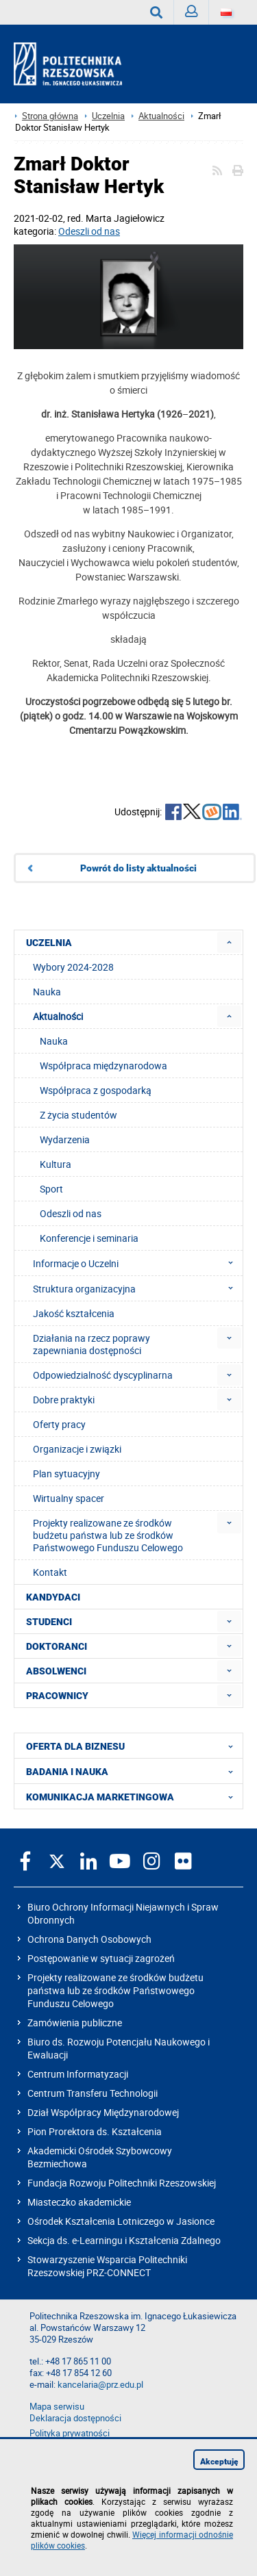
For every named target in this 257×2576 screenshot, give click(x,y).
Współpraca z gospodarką (95, 1090)
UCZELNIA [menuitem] (49, 942)
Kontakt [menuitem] (50, 1572)
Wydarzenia (65, 1139)
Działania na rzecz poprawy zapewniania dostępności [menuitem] (91, 1344)
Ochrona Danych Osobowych (89, 1939)
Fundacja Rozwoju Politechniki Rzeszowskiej (121, 2182)
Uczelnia (108, 116)
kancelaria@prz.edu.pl (100, 2384)
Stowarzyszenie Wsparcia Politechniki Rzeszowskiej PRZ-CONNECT (107, 2266)
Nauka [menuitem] (47, 991)
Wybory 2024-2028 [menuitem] (73, 966)
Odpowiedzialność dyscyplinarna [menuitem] (103, 1374)
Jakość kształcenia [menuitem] (73, 1313)
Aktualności (161, 116)
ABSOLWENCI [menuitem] (56, 1671)
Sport (51, 1188)
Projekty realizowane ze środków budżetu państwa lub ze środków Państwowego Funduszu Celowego (115, 1990)
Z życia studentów (78, 1114)
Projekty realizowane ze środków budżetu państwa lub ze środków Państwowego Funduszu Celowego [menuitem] (108, 1535)
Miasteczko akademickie (79, 2201)
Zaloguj (197, 15)
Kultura (55, 1164)
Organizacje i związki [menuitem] (77, 1448)
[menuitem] (229, 942)
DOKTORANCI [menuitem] (56, 1646)
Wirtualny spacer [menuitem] (68, 1498)
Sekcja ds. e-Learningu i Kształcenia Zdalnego (124, 2240)
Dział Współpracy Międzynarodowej (103, 2112)
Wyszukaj (162, 12)
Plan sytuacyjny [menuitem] (66, 1473)
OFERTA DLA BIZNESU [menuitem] (133, 1746)
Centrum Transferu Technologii (92, 2093)
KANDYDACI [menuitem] (53, 1597)
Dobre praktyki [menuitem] (64, 1399)
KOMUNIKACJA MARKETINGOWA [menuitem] (133, 1796)
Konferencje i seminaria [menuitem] (89, 1238)
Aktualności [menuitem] (58, 1016)
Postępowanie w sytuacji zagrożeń (101, 1958)
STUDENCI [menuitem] (49, 1621)
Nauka (54, 1040)
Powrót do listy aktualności (138, 868)
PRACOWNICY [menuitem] (57, 1695)
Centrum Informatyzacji (77, 2073)
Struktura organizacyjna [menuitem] (137, 1288)
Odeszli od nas (89, 231)
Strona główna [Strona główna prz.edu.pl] (50, 116)
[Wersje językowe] (226, 12)
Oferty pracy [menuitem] (59, 1424)
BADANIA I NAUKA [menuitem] (133, 1771)
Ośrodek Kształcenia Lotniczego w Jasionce (121, 2221)
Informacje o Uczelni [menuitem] (137, 1263)
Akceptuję (219, 2461)
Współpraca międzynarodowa (103, 1065)
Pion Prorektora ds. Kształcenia (94, 2131)
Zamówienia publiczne (74, 2022)
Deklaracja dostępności (75, 2418)
